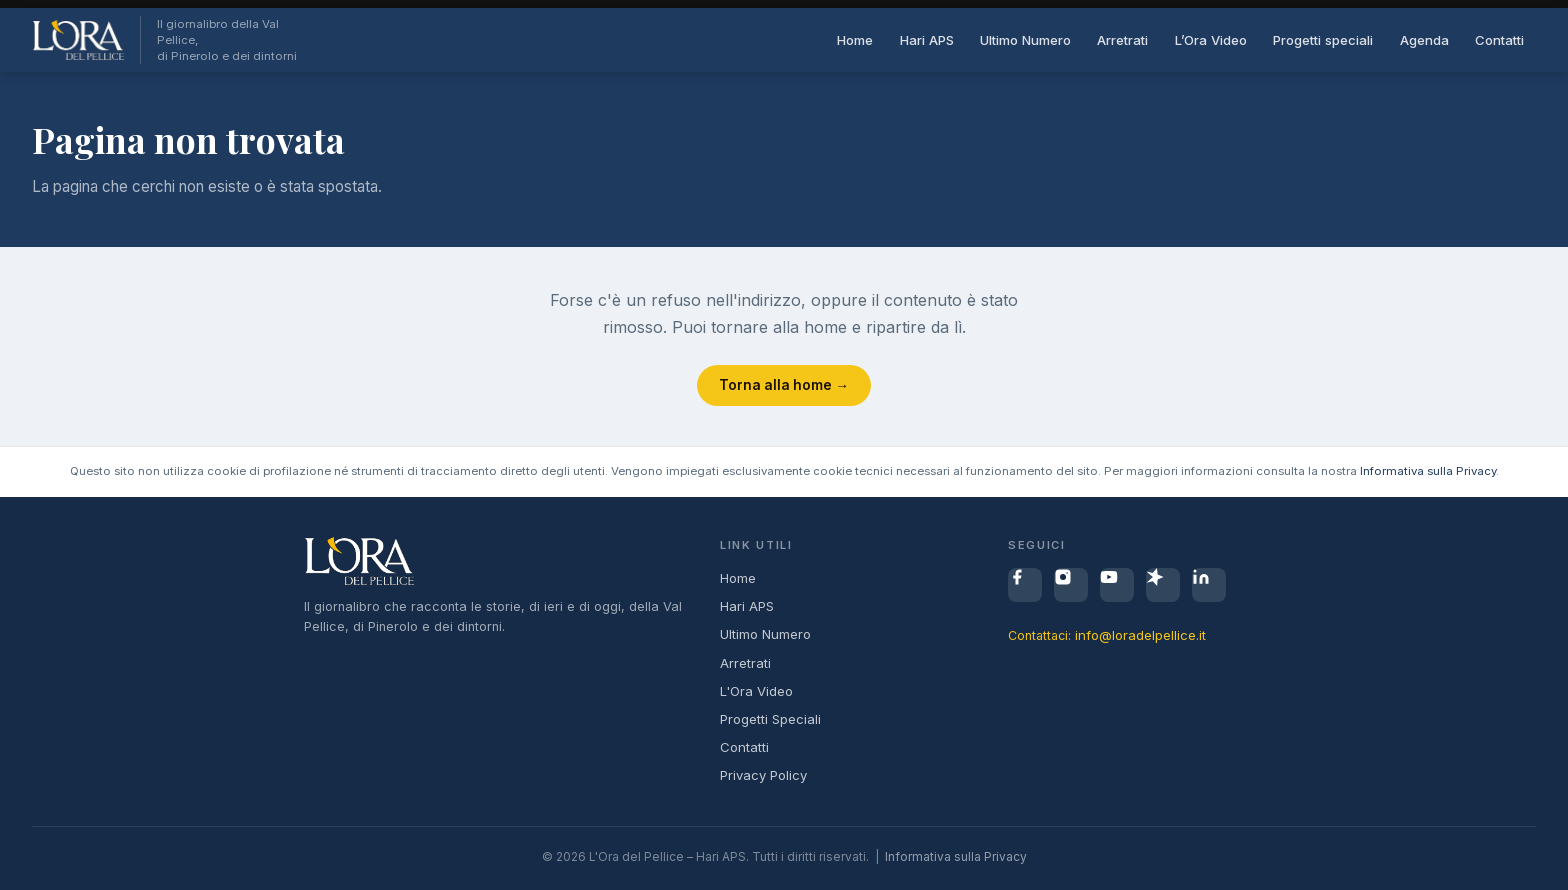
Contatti (1499, 40)
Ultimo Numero (1025, 40)
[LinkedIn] (1209, 585)
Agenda (1424, 40)
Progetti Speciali (770, 719)
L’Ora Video (1211, 40)
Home (855, 40)
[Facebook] (1025, 585)
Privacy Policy (763, 775)
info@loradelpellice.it (1140, 635)
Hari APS (927, 40)
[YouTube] (1117, 585)
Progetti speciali (1323, 40)
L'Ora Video (756, 691)
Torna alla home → (784, 385)
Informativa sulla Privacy (1428, 471)
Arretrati (1122, 40)
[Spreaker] (1163, 585)
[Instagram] (1071, 585)
